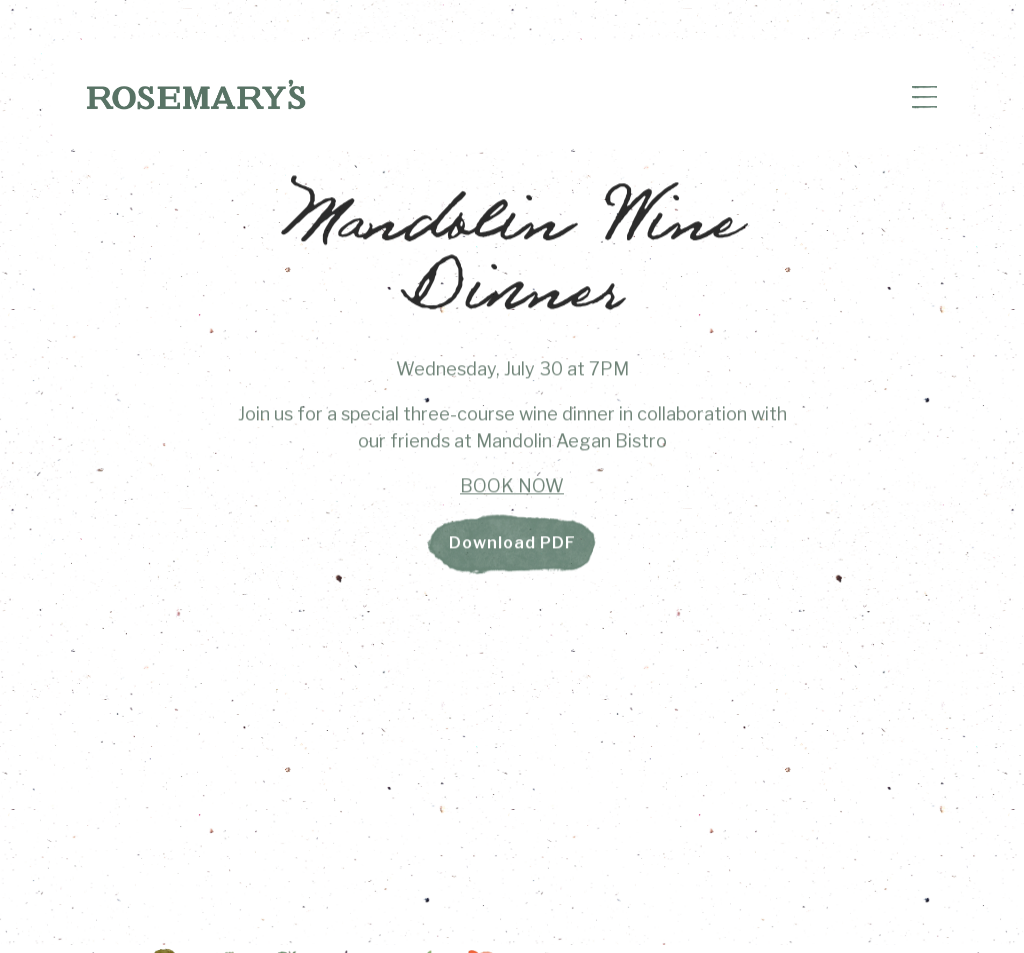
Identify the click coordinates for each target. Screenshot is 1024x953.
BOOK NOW (512, 489)
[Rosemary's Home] (196, 93)
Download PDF (512, 547)
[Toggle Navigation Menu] (924, 98)
